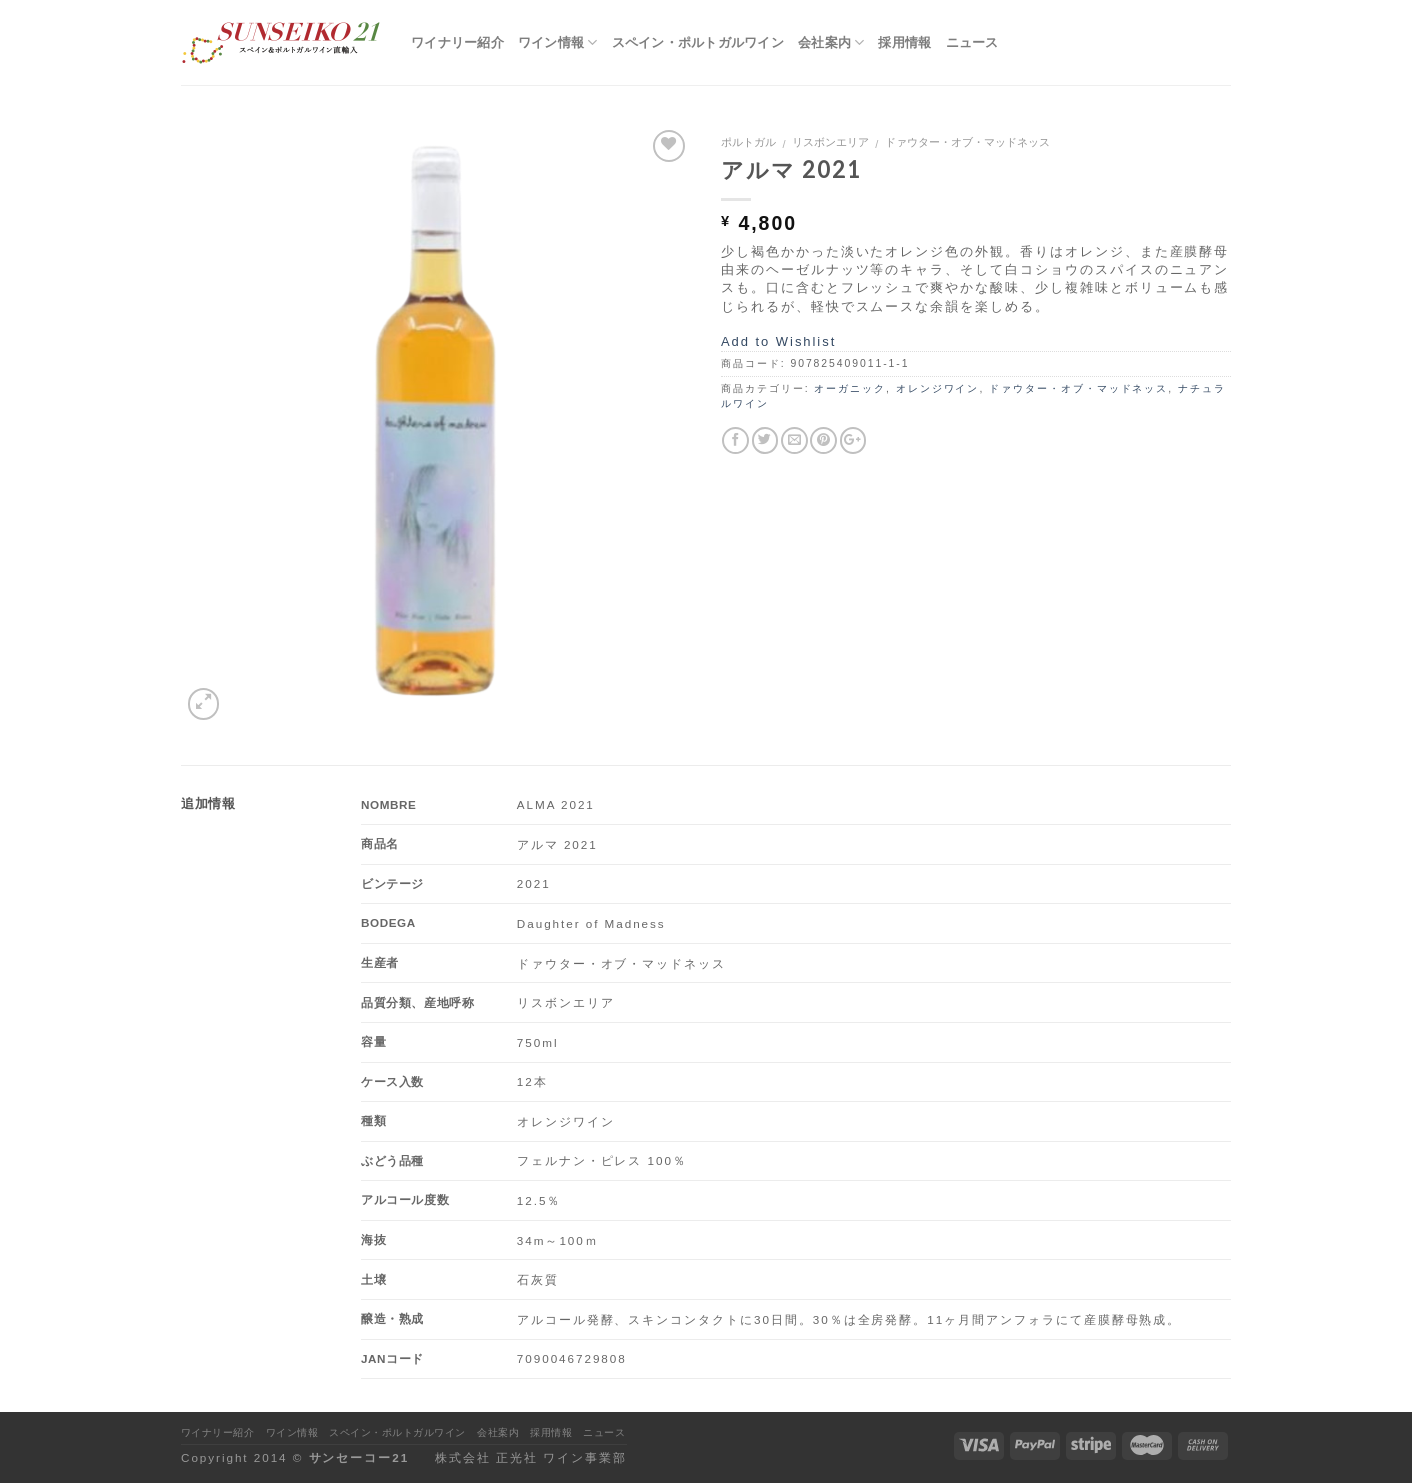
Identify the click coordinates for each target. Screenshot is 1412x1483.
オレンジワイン (938, 388)
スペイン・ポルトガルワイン (698, 42)
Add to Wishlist (778, 341)
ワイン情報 (558, 42)
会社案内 (831, 42)
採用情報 (904, 42)
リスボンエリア (830, 142)
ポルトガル (748, 142)
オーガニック (850, 388)
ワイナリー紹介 (457, 42)
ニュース (972, 42)
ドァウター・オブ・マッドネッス (967, 142)
